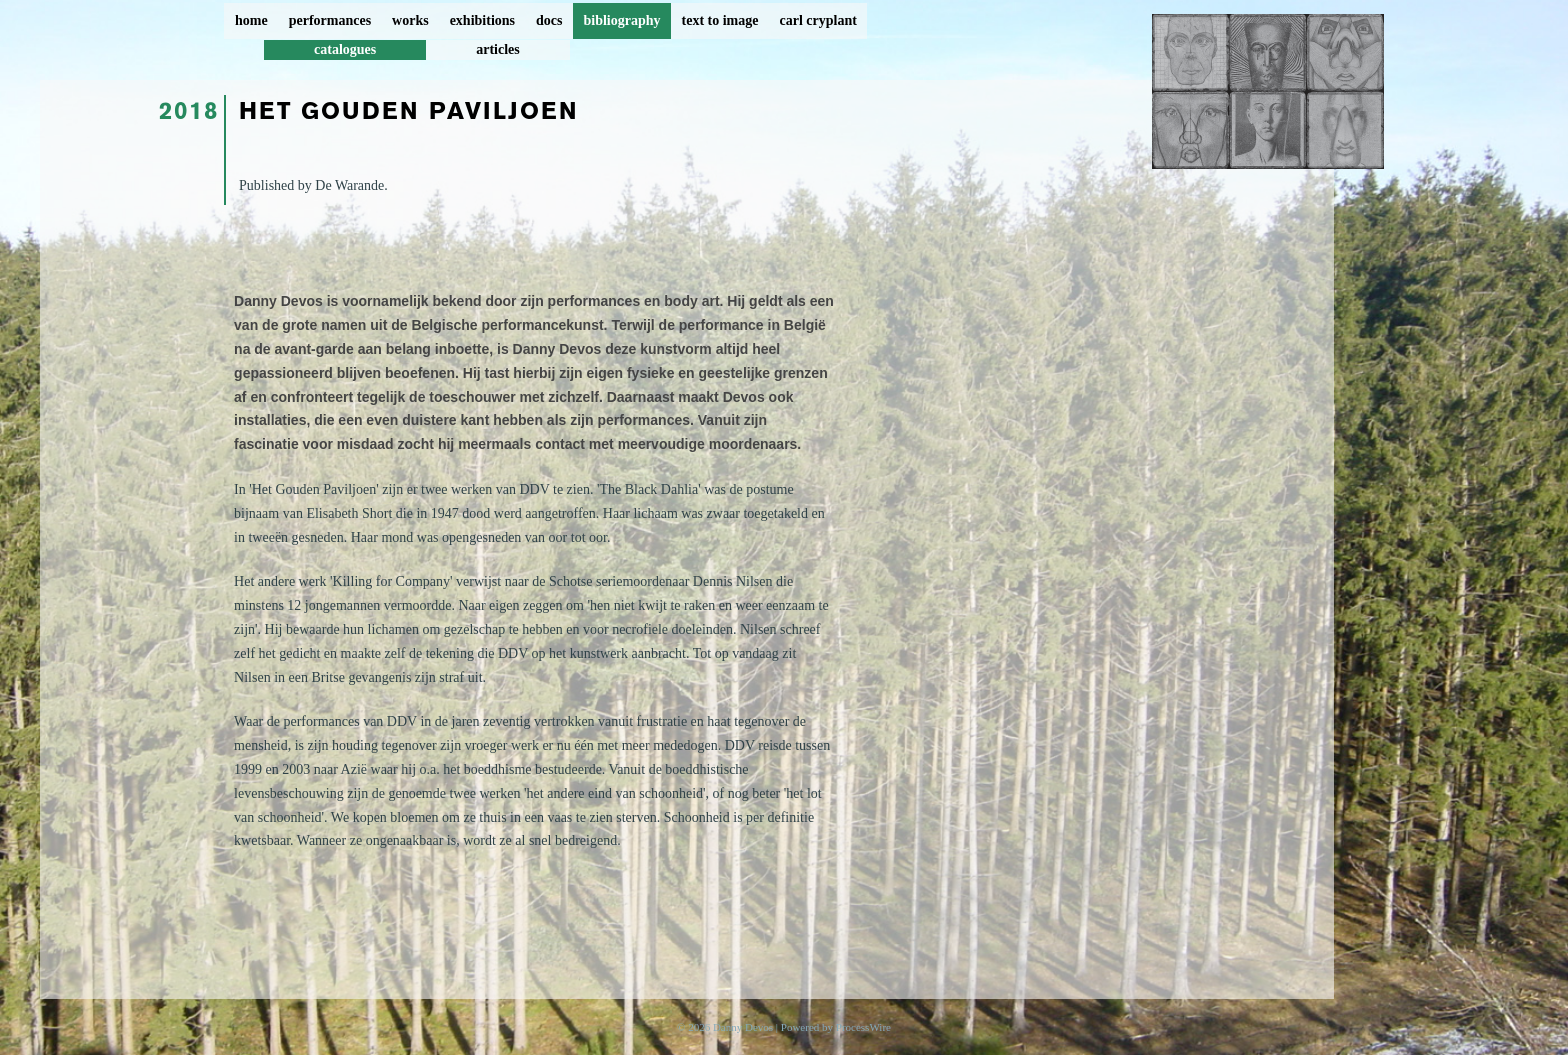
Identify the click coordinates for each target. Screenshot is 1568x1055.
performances (330, 20)
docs (549, 20)
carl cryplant (817, 20)
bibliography (621, 20)
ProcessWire (863, 1027)
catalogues (345, 49)
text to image (720, 20)
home (251, 20)
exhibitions (482, 20)
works (410, 20)
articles (498, 49)
